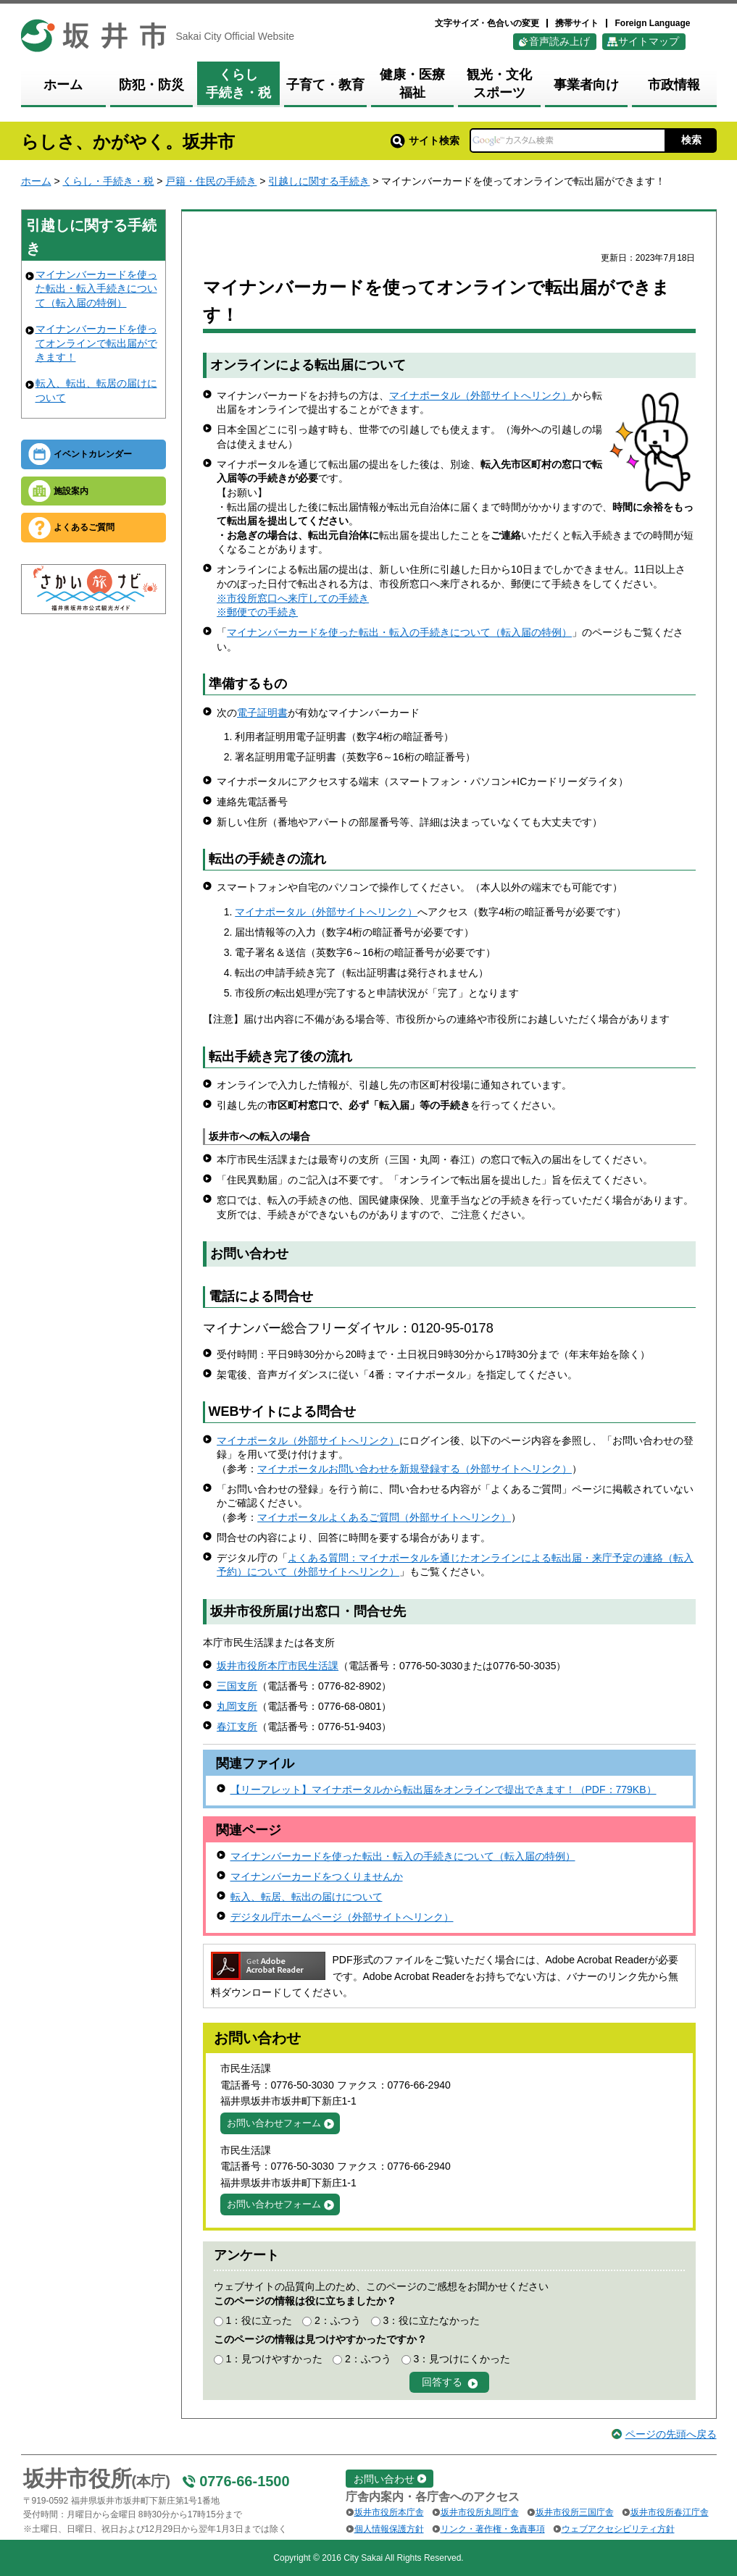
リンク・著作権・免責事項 (493, 2529)
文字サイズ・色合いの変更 (487, 23)
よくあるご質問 (84, 527)
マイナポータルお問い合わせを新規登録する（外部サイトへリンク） (414, 1468)
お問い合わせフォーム (274, 2123)
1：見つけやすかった (273, 2359)
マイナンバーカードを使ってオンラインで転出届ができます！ (96, 343)
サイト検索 (425, 140)
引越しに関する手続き (319, 181)
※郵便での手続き (257, 612)
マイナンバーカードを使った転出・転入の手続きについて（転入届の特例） (399, 632)
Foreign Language (652, 23)
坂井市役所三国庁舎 (575, 2512)
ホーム (36, 181)
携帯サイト (577, 23)
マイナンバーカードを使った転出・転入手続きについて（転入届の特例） (96, 289)
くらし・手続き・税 (108, 181)
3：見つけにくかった (462, 2359)
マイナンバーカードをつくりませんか (316, 1876)
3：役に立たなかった (431, 2320)
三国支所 (237, 1686)
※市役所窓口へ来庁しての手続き (293, 598)
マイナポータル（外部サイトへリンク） (480, 395)
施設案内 (71, 491)
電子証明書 (262, 712)
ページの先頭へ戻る (671, 2434)
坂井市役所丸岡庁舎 (480, 2512)
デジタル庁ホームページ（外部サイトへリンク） (342, 1917)
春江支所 (237, 1726)
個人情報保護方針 (389, 2529)
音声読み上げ (559, 41)
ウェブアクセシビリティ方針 (618, 2529)
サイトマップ (648, 41)
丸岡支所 (237, 1706)
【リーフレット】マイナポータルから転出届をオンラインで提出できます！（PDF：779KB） (443, 1789)
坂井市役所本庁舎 (389, 2512)
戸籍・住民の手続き (211, 181)
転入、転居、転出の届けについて (306, 1896)
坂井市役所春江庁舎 (669, 2512)
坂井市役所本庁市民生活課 (277, 1665)
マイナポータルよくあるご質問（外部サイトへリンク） (384, 1517)
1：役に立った (258, 2320)
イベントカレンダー (93, 454)
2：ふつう (338, 2320)
